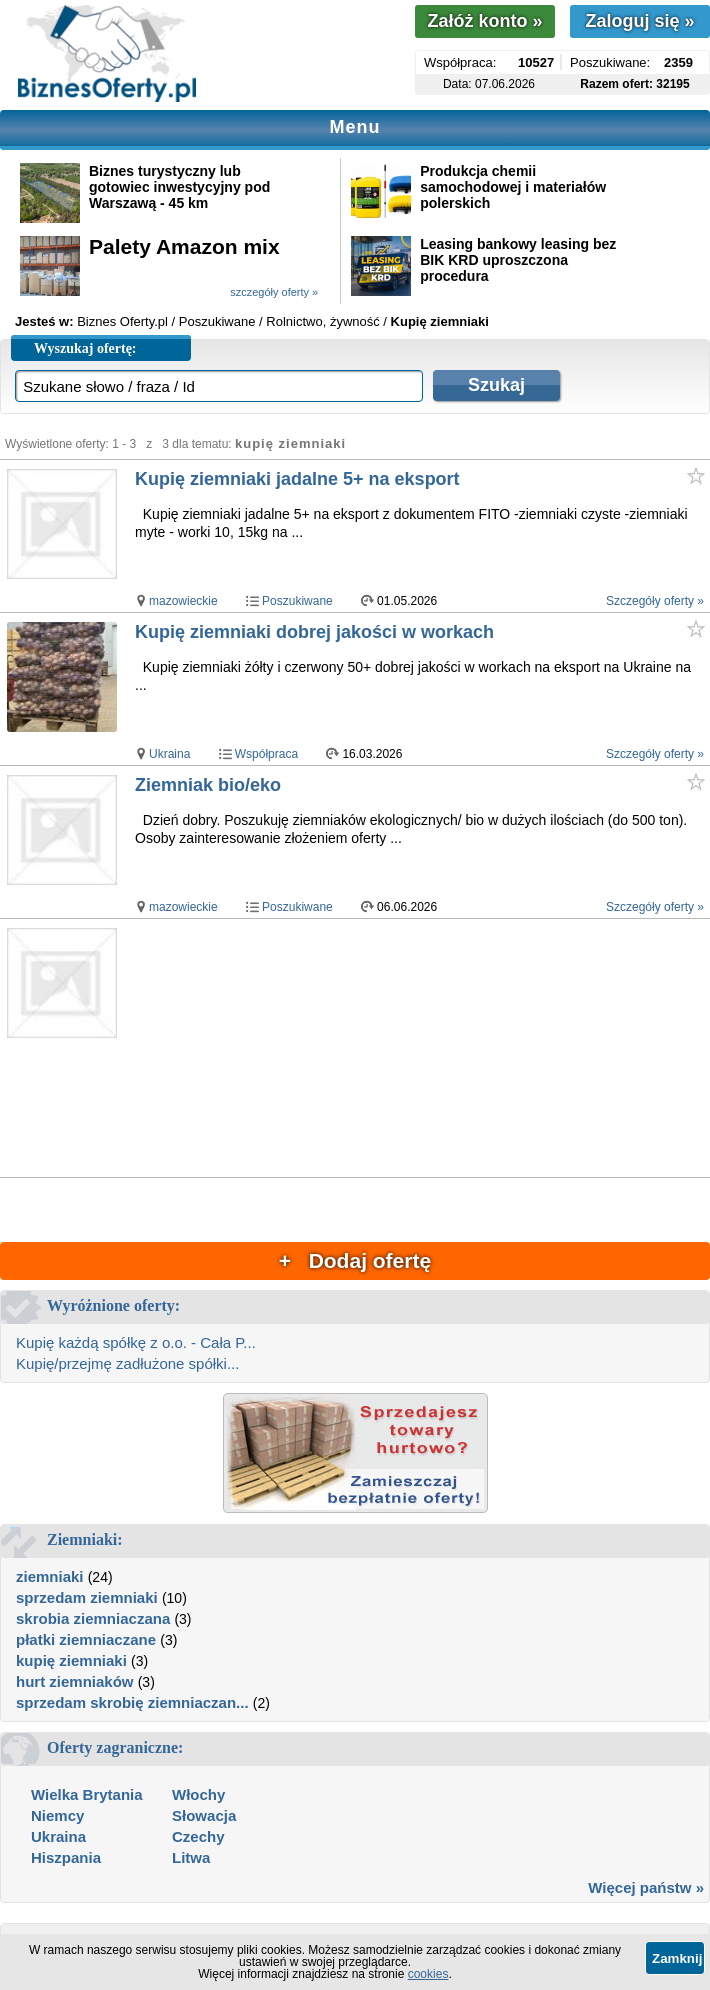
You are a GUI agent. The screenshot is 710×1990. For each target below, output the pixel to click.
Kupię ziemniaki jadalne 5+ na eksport (297, 479)
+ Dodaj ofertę (355, 1260)
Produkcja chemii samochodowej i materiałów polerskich (513, 187)
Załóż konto (484, 21)
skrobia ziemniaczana (93, 1618)
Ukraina (169, 754)
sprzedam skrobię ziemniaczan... (132, 1702)
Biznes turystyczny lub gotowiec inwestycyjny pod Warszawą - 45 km (179, 187)
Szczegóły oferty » (655, 601)
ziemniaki (50, 1576)
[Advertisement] (421, 1049)
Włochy (198, 1794)
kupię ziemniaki (71, 1660)
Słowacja (204, 1815)
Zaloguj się (639, 21)
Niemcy (57, 1815)
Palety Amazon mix (184, 246)
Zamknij (677, 1958)
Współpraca (266, 754)
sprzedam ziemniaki (87, 1597)
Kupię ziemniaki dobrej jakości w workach (314, 632)
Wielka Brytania (87, 1794)
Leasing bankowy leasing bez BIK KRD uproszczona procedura (518, 260)
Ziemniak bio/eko (208, 785)
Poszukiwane (297, 601)
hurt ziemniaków (75, 1681)
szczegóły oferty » (274, 292)
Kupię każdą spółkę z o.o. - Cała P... (136, 1342)
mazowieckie (183, 601)
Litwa (191, 1857)
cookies (428, 1974)
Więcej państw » (646, 1887)
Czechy (198, 1836)
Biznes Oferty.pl (122, 321)
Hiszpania (66, 1857)
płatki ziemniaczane (86, 1639)
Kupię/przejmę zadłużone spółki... (127, 1363)
